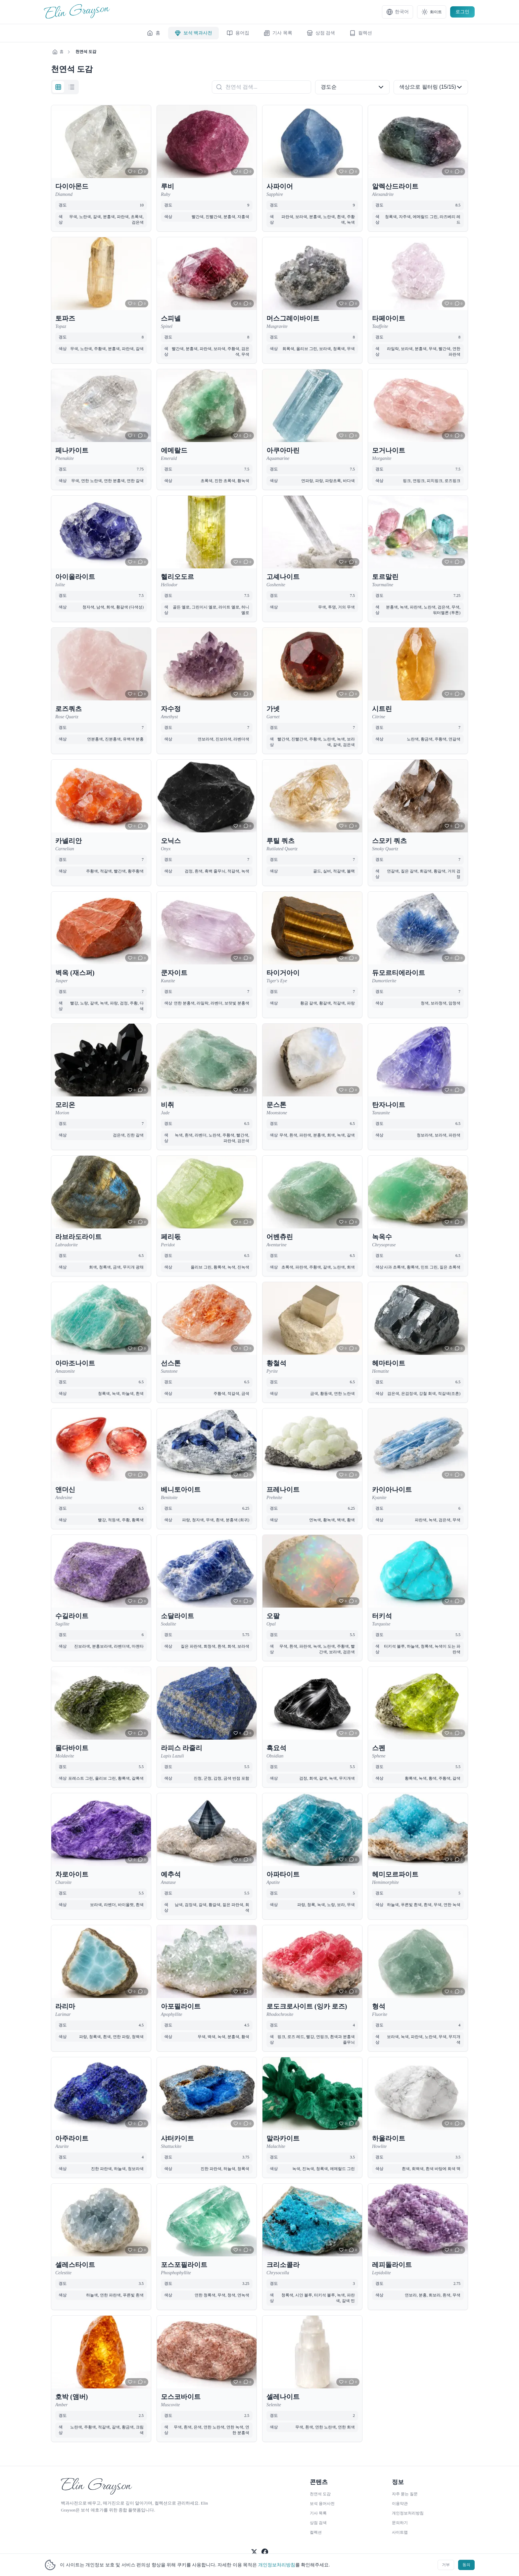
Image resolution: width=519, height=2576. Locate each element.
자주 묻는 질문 (405, 2491)
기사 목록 (318, 2510)
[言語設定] (397, 12)
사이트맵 (400, 2529)
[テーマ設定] (431, 12)
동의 (464, 2564)
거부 (440, 2564)
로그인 (462, 11)
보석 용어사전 (322, 2501)
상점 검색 (318, 2520)
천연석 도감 (320, 2491)
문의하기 (400, 2520)
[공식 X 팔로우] (254, 2550)
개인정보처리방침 (276, 2564)
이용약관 (400, 2501)
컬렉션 (316, 2529)
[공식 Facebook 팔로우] (264, 2550)
